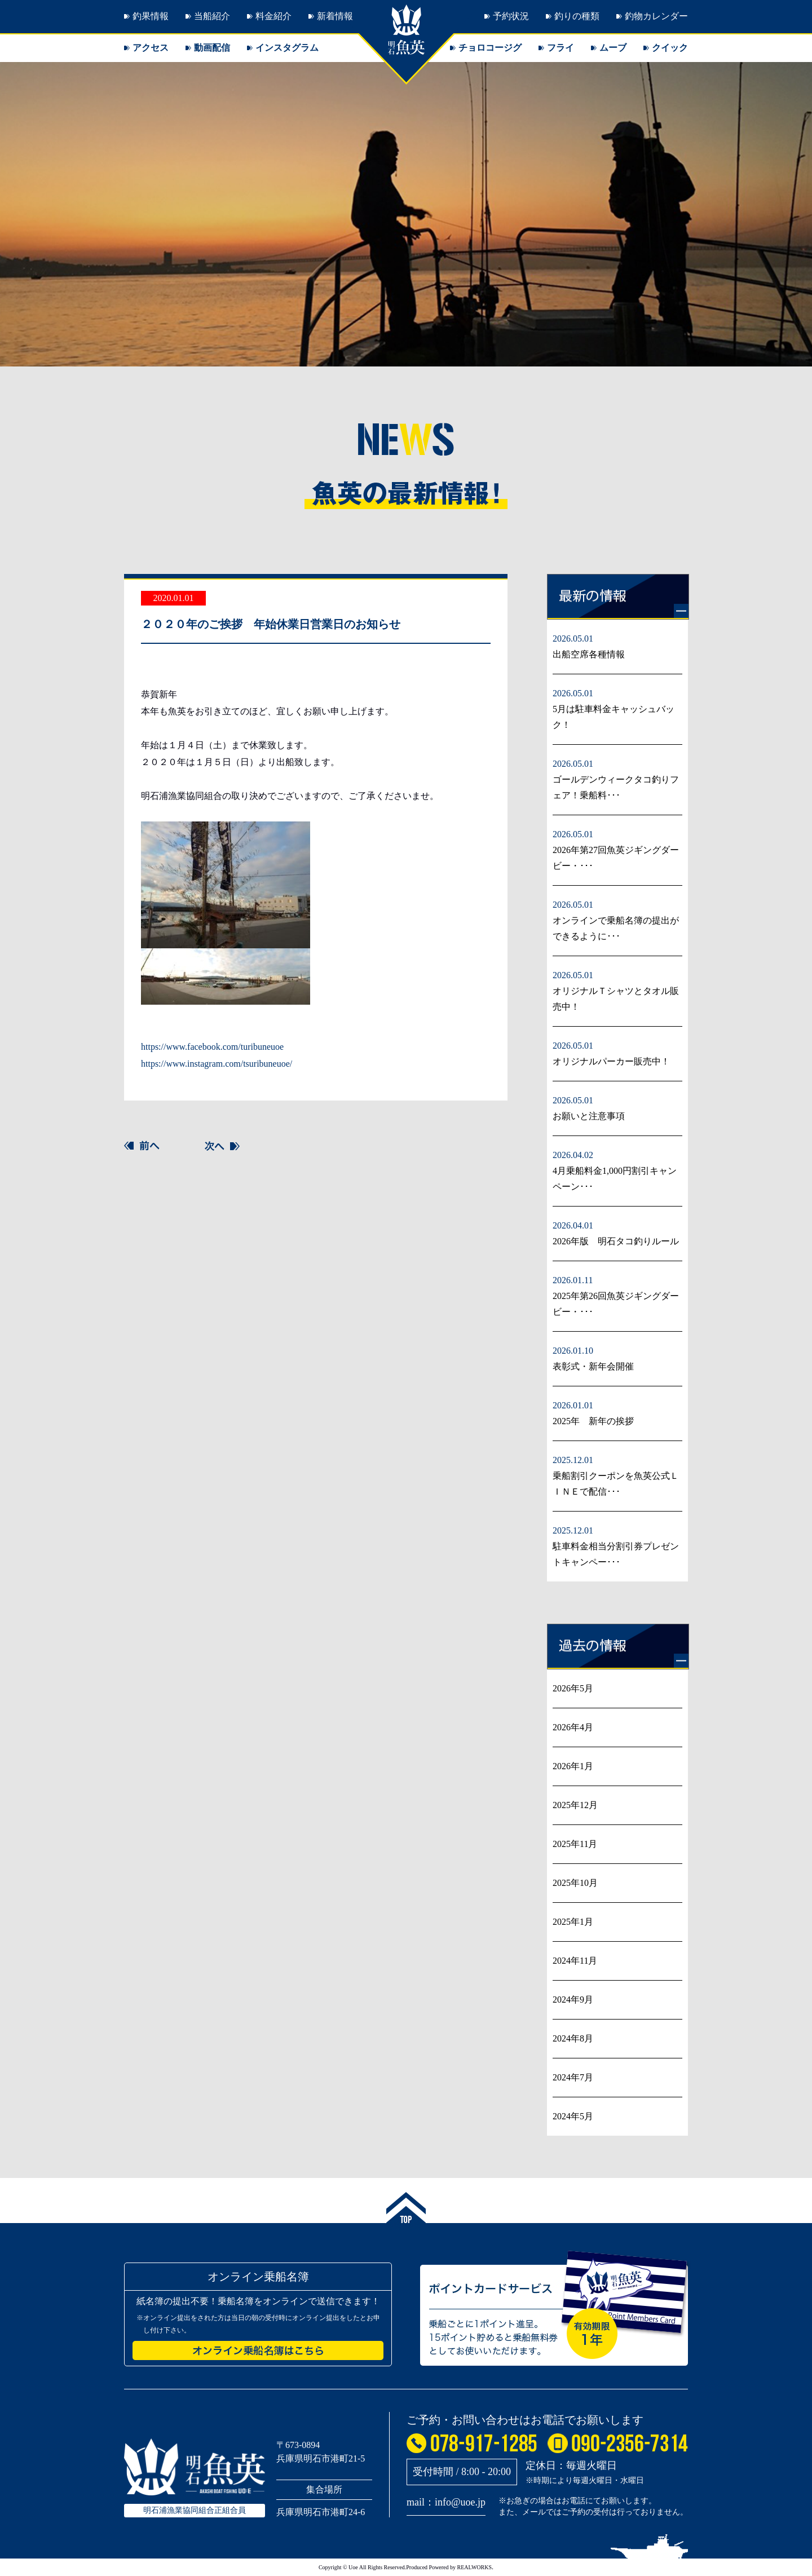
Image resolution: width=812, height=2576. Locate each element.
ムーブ (612, 47)
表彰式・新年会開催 (593, 1366)
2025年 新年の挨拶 (593, 1421)
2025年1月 (573, 1922)
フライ (560, 47)
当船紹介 (212, 16)
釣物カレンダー (656, 16)
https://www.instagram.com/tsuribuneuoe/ (216, 1063)
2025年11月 (575, 1844)
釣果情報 (151, 16)
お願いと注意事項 (589, 1116)
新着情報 (335, 16)
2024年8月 (573, 2038)
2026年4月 (573, 1727)
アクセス (151, 47)
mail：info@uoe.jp (446, 2502)
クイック (670, 47)
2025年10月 (575, 1883)
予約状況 (511, 16)
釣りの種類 (576, 16)
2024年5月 (573, 2116)
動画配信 (212, 47)
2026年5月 (573, 1688)
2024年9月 (573, 1999)
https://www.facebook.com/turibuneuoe (212, 1046)
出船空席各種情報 (589, 654)
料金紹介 (273, 16)
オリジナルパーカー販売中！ (611, 1061)
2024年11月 (575, 1960)
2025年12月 (575, 1805)
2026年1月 (573, 1766)
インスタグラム (287, 47)
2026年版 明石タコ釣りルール (616, 1241)
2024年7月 (573, 2077)
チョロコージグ (490, 47)
